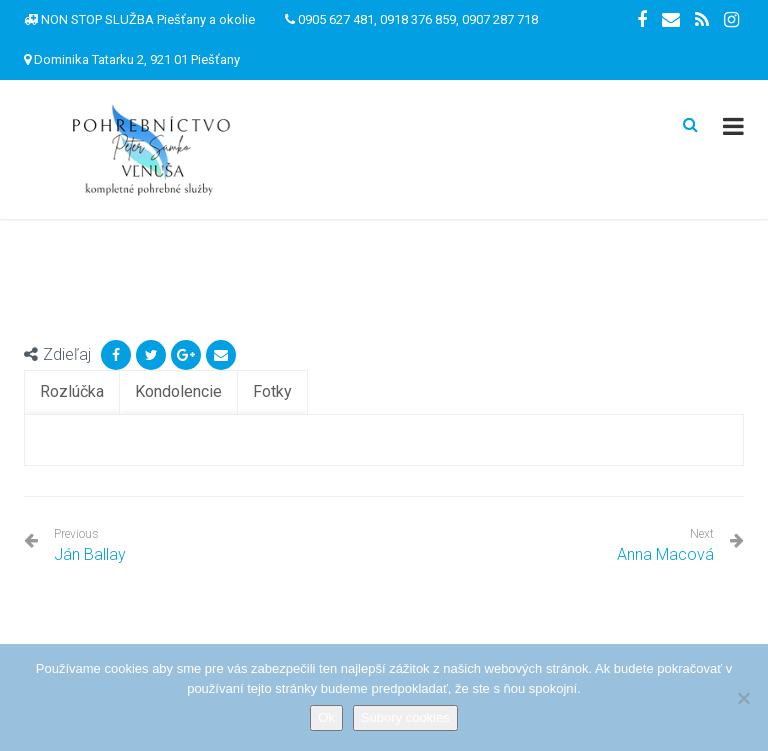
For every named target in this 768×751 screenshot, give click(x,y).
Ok (326, 717)
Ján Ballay (90, 545)
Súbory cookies (405, 717)
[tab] (72, 392)
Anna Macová (665, 554)
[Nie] (743, 698)
